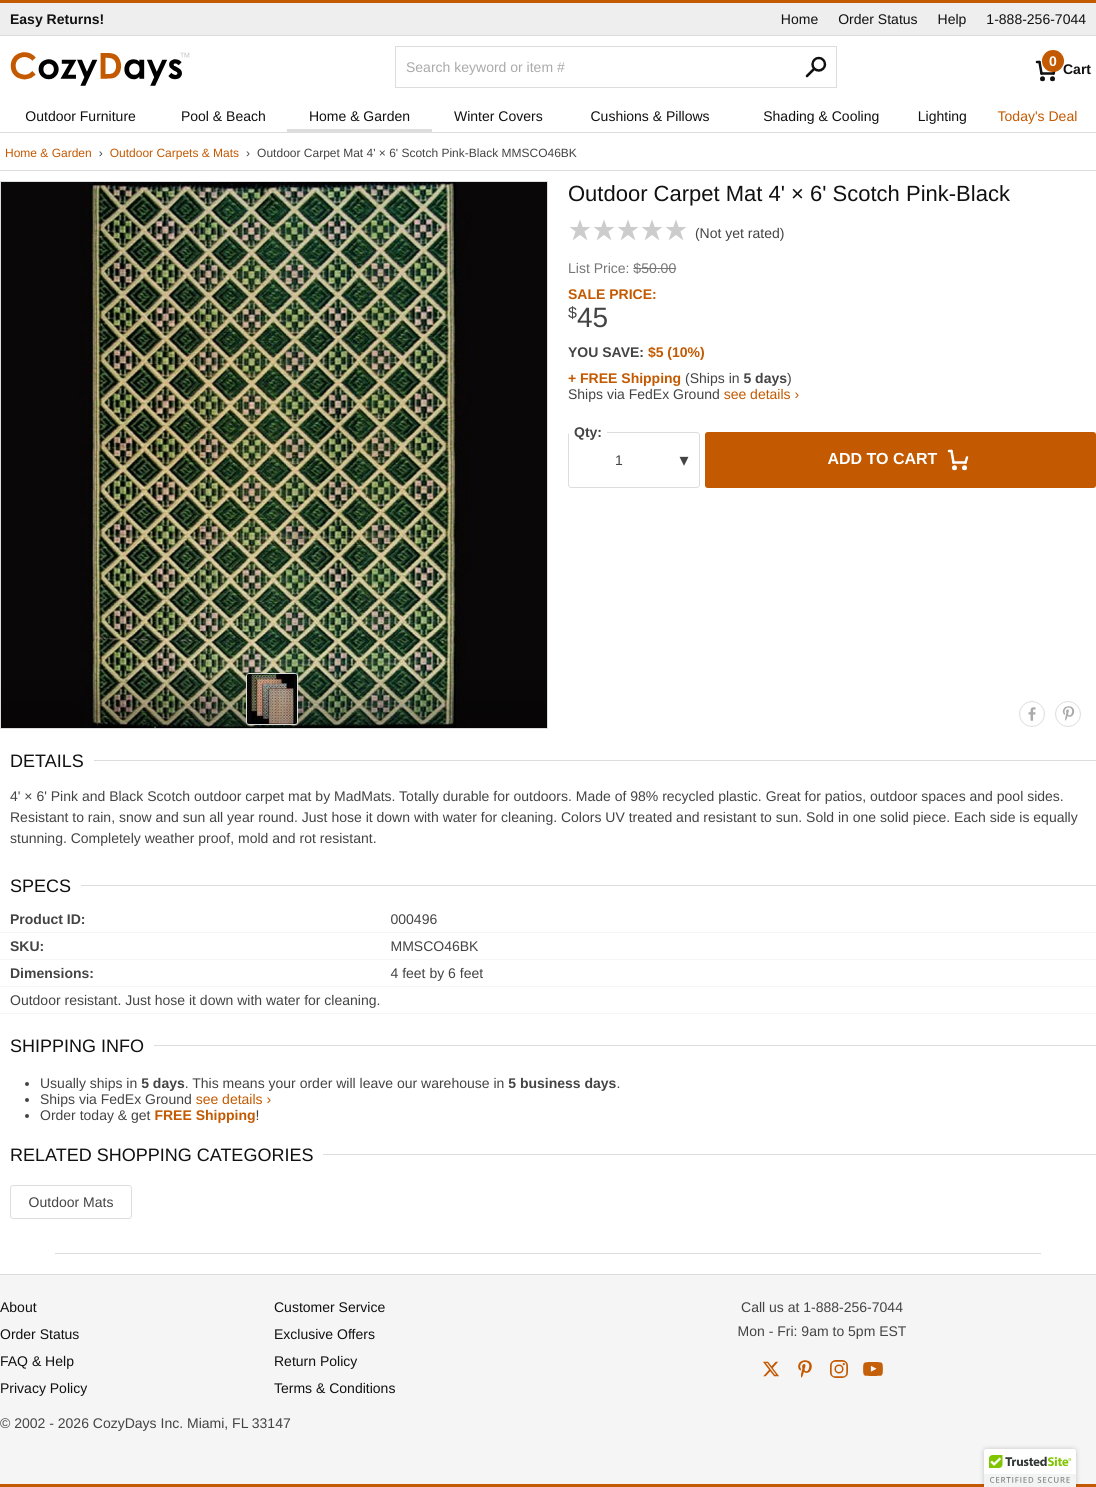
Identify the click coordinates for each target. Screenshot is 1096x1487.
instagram (839, 1369)
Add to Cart (900, 460)
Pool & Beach (223, 116)
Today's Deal (1038, 116)
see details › (761, 394)
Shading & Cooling (821, 116)
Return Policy (315, 1361)
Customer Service (329, 1307)
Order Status (877, 19)
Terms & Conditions (334, 1388)
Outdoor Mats (71, 1202)
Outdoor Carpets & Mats (174, 153)
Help (952, 19)
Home (799, 19)
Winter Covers (498, 116)
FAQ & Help (37, 1361)
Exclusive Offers (324, 1334)
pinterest (805, 1369)
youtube (873, 1369)
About (18, 1307)
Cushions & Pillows (649, 116)
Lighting (942, 116)
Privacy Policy (43, 1388)
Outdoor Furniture (80, 116)
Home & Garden (359, 116)
